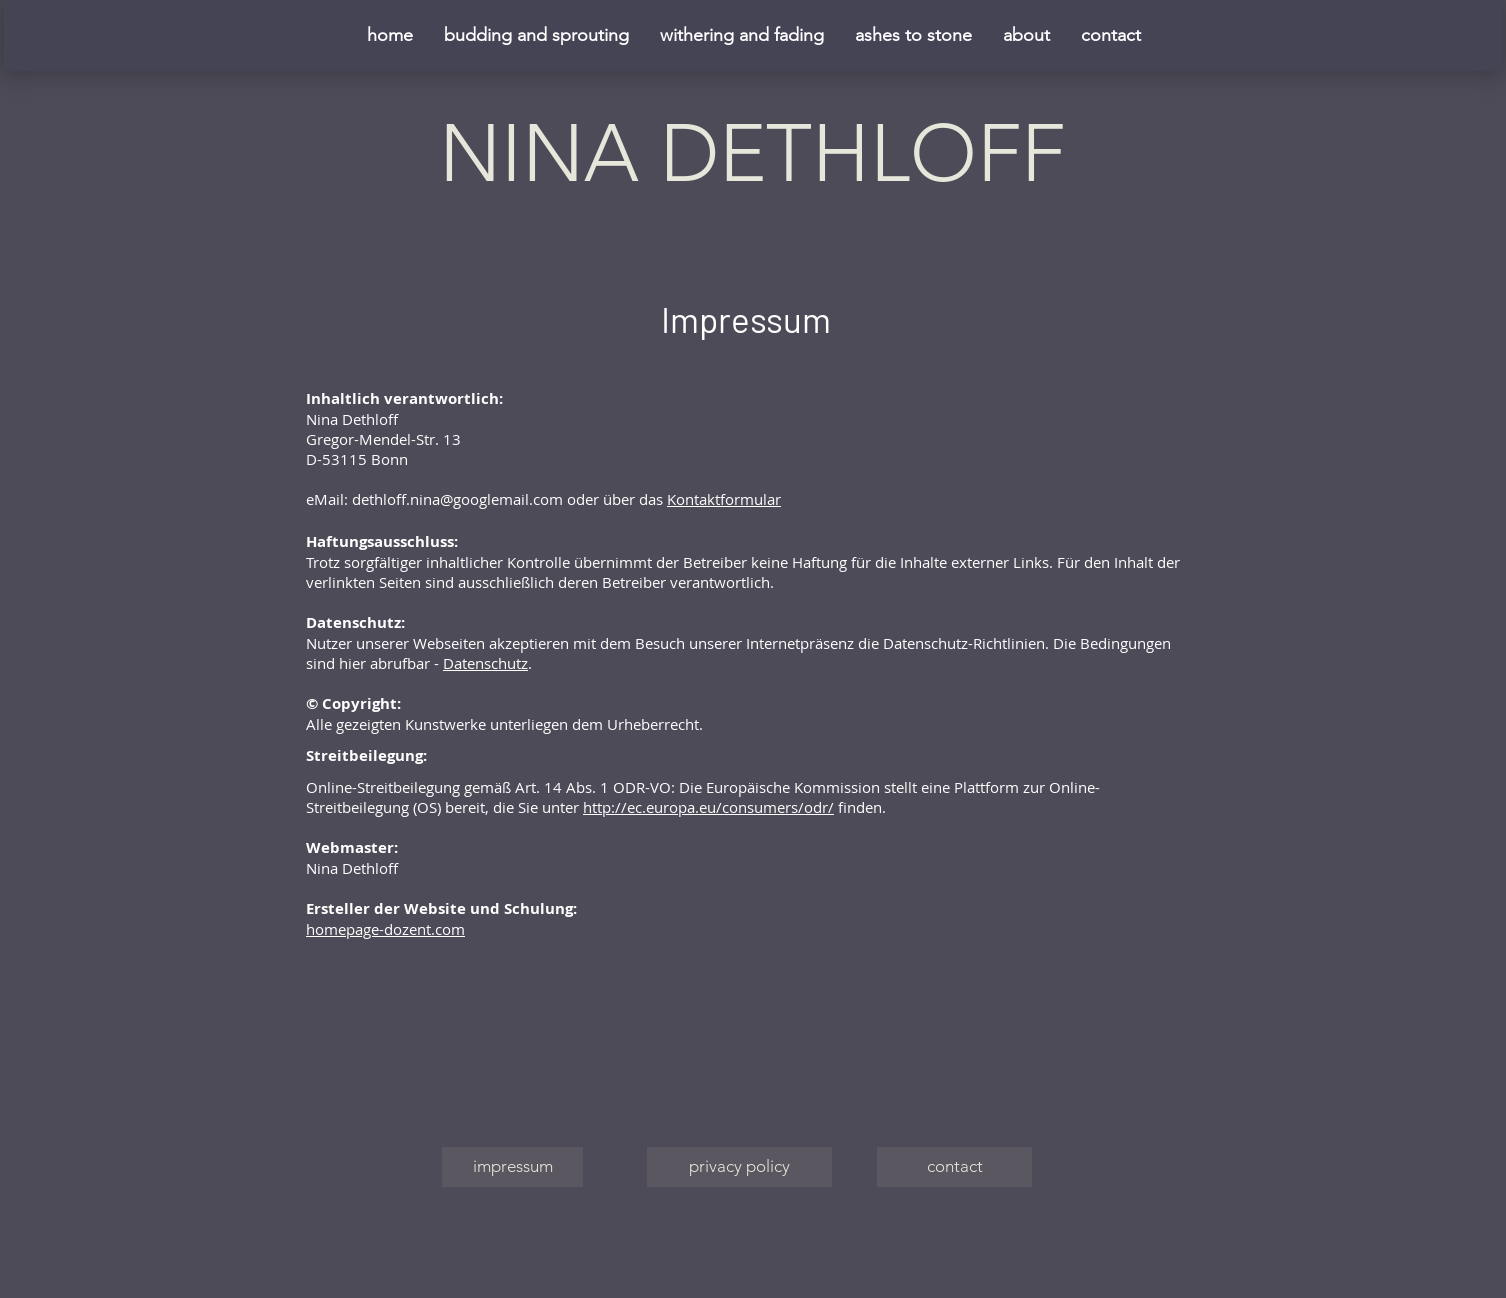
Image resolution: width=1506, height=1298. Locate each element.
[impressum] (512, 1167)
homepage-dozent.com (385, 929)
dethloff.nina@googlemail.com (457, 499)
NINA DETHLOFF (752, 154)
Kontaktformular (724, 499)
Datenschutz (485, 663)
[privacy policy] (739, 1167)
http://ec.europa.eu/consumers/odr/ (708, 807)
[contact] (954, 1167)
